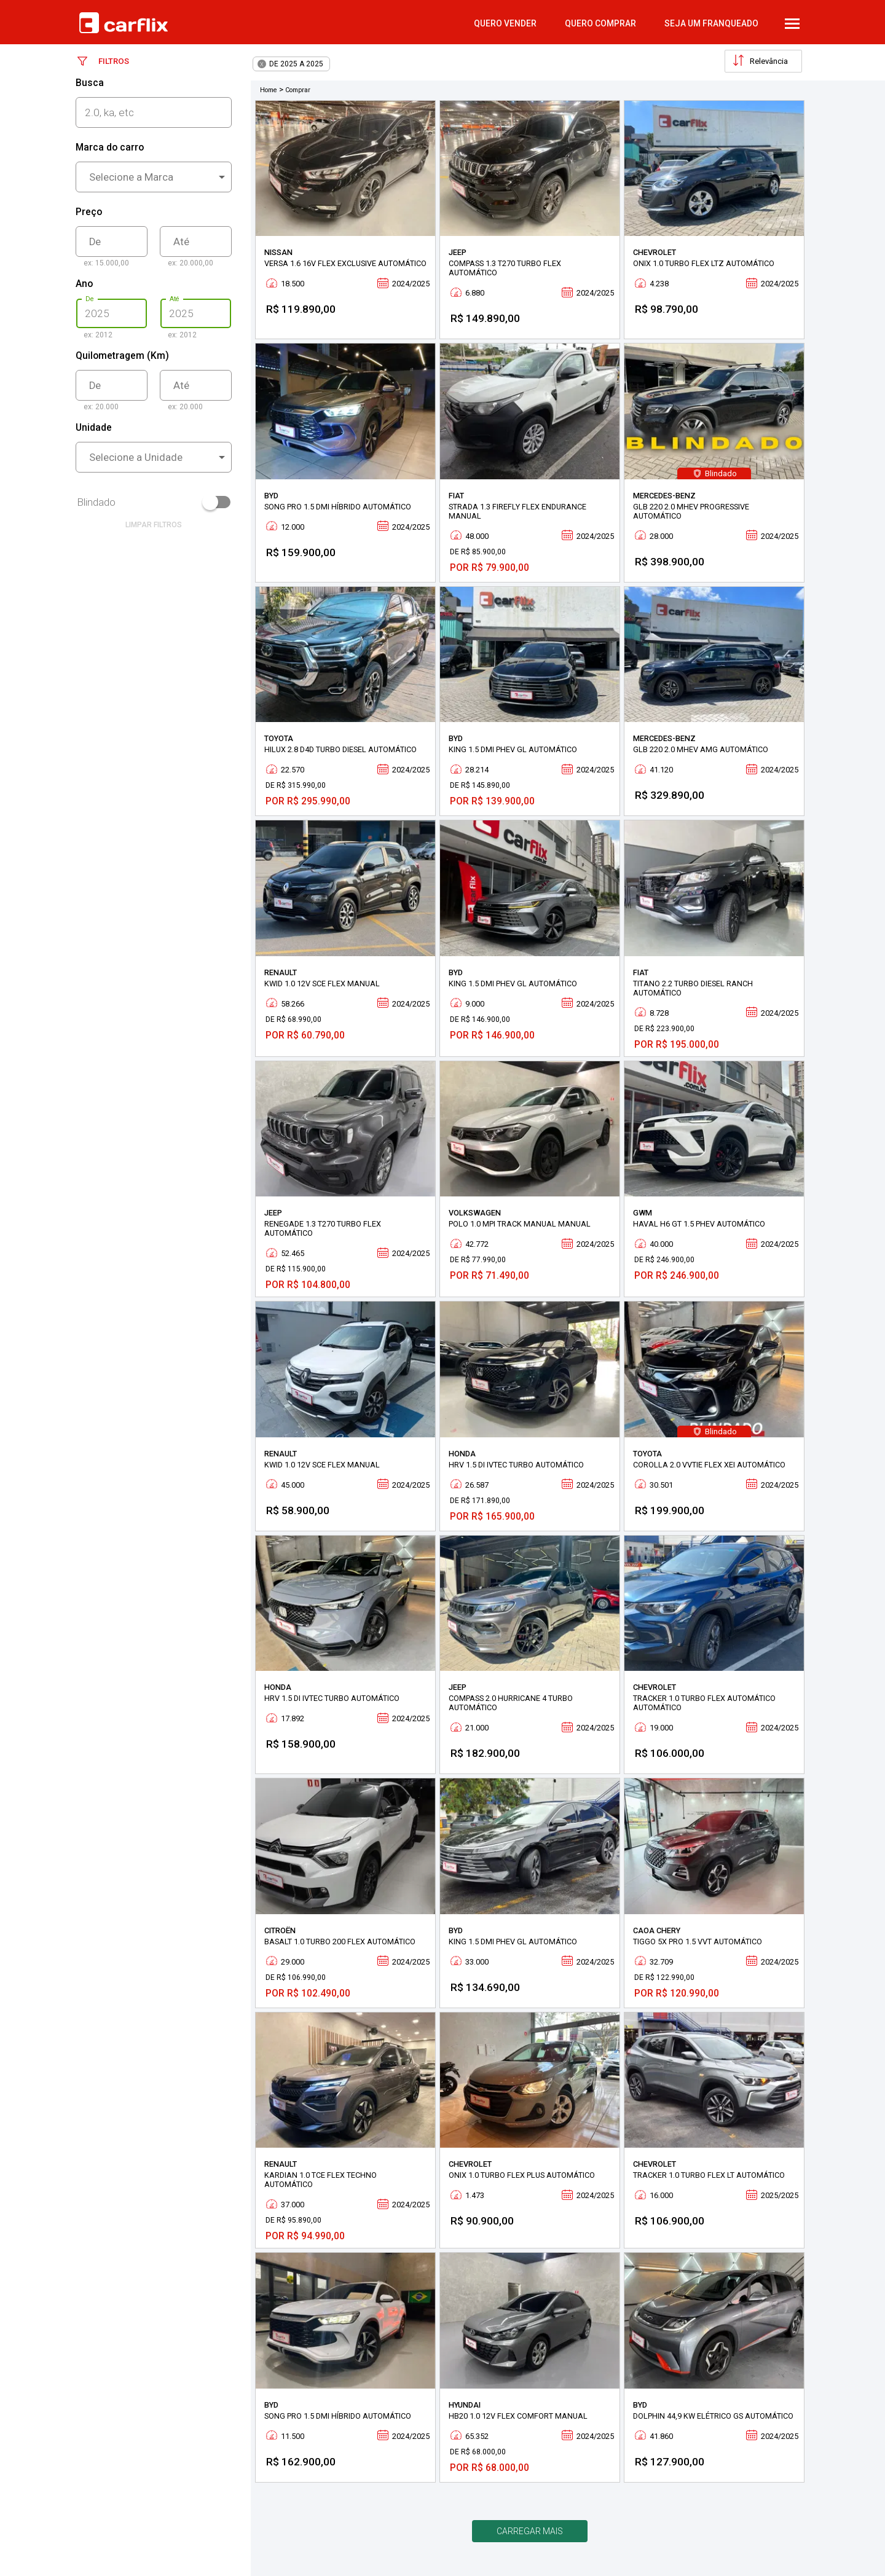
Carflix (123, 22)
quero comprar (600, 23)
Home (268, 90)
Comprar (297, 90)
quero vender (505, 23)
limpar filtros (153, 524)
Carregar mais (530, 2531)
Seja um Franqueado (711, 23)
